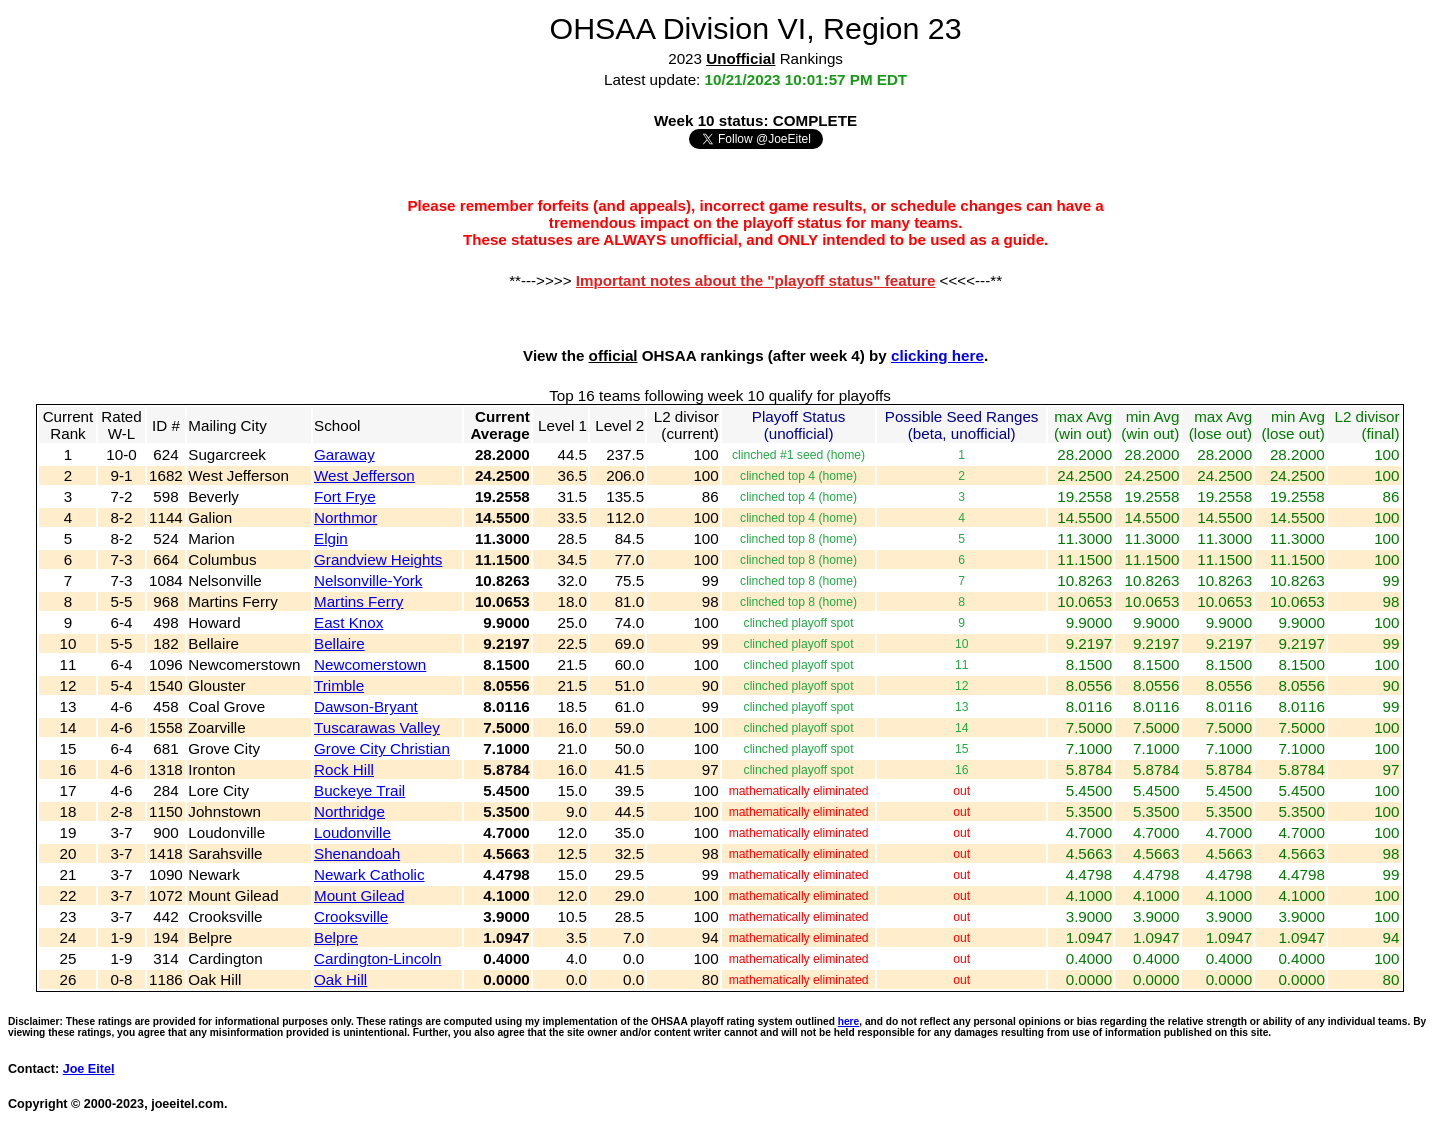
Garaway (344, 454)
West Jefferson (364, 475)
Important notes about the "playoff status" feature (756, 280)
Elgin (331, 538)
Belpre (336, 937)
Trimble (339, 685)
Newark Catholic (369, 874)
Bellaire (339, 643)
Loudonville (352, 832)
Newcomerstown (370, 664)
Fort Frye (345, 496)
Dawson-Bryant (366, 706)
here (849, 1021)
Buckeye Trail (359, 790)
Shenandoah (357, 853)
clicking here (937, 355)
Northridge (349, 811)
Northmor (345, 517)
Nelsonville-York (368, 580)
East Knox (348, 622)
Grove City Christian (382, 748)
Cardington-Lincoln (378, 958)
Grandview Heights (378, 559)
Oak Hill (340, 979)
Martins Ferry (358, 601)
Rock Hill (344, 769)
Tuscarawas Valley (377, 727)
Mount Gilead (359, 895)
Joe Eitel (89, 1069)
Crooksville (351, 916)
